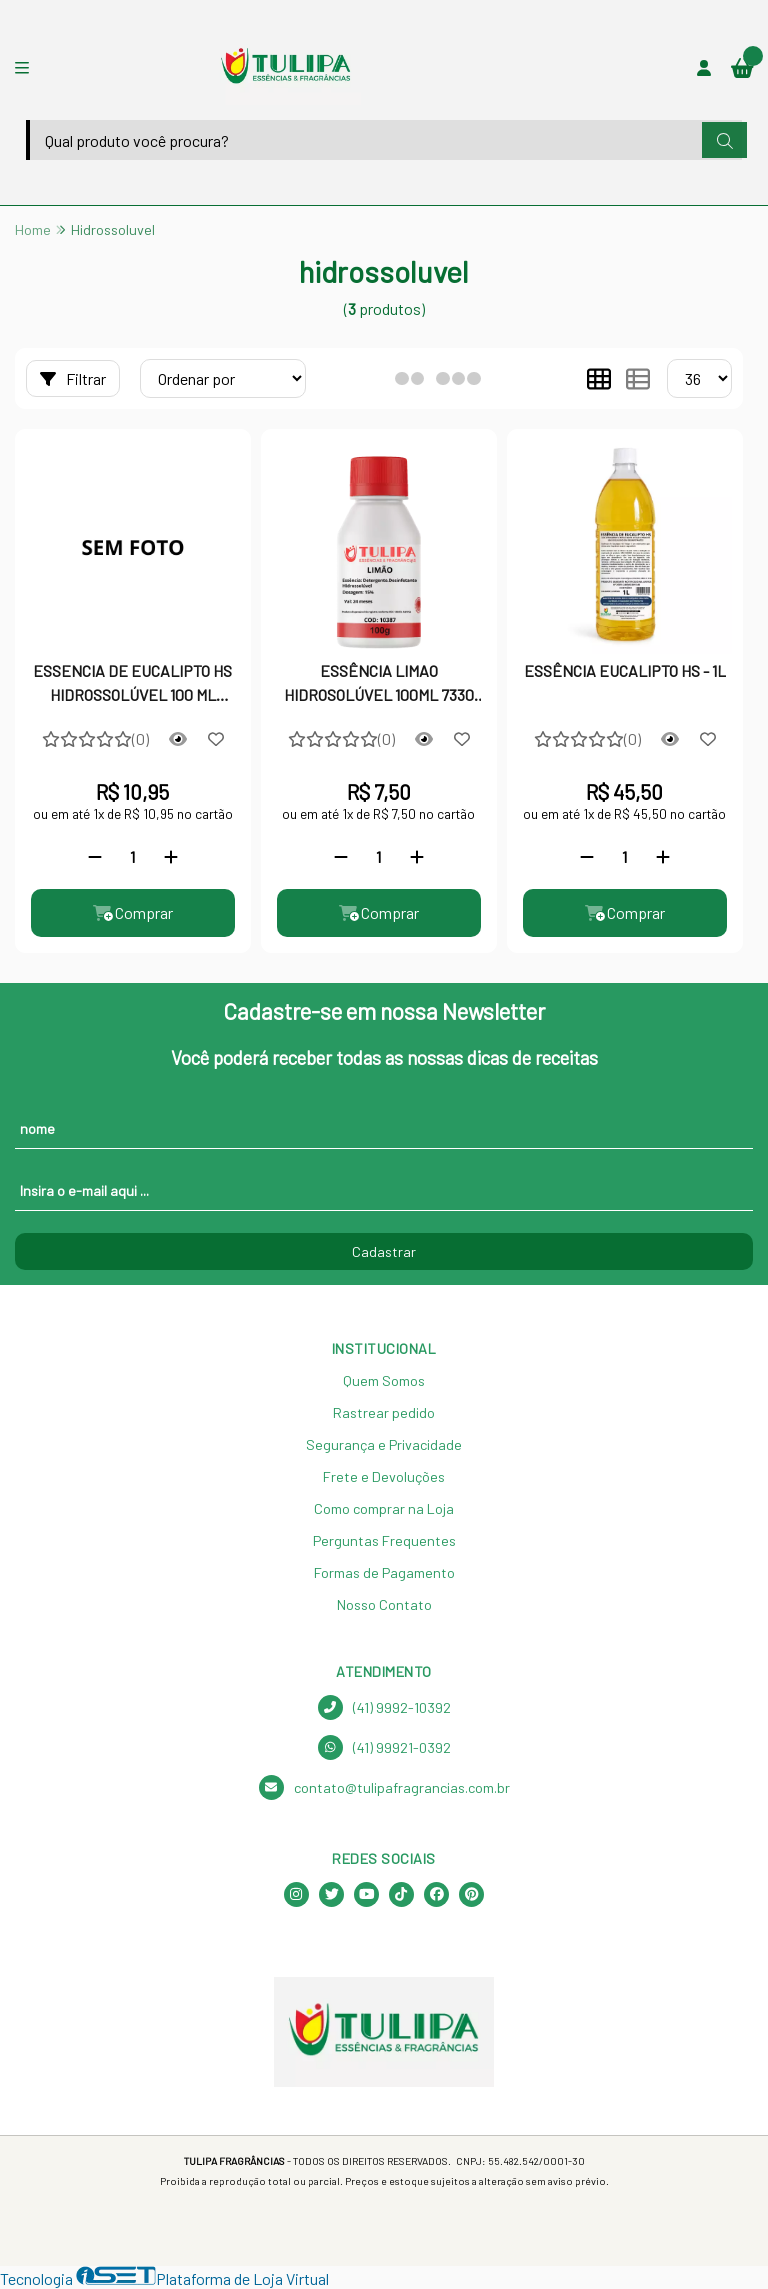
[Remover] (95, 856)
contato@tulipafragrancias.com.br (384, 1787)
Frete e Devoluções (384, 1476)
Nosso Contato (384, 1604)
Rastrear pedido (384, 1412)
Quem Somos (384, 1380)
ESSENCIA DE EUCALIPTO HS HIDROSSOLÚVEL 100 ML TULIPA (132, 685)
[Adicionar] (171, 856)
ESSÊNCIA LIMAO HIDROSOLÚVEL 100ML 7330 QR (379, 685)
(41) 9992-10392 (384, 1707)
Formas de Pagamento (384, 1572)
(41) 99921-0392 (384, 1747)
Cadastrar (384, 1251)
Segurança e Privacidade (384, 1444)
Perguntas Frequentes (384, 1540)
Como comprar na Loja (384, 1508)
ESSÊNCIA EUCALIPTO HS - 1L (625, 670)
